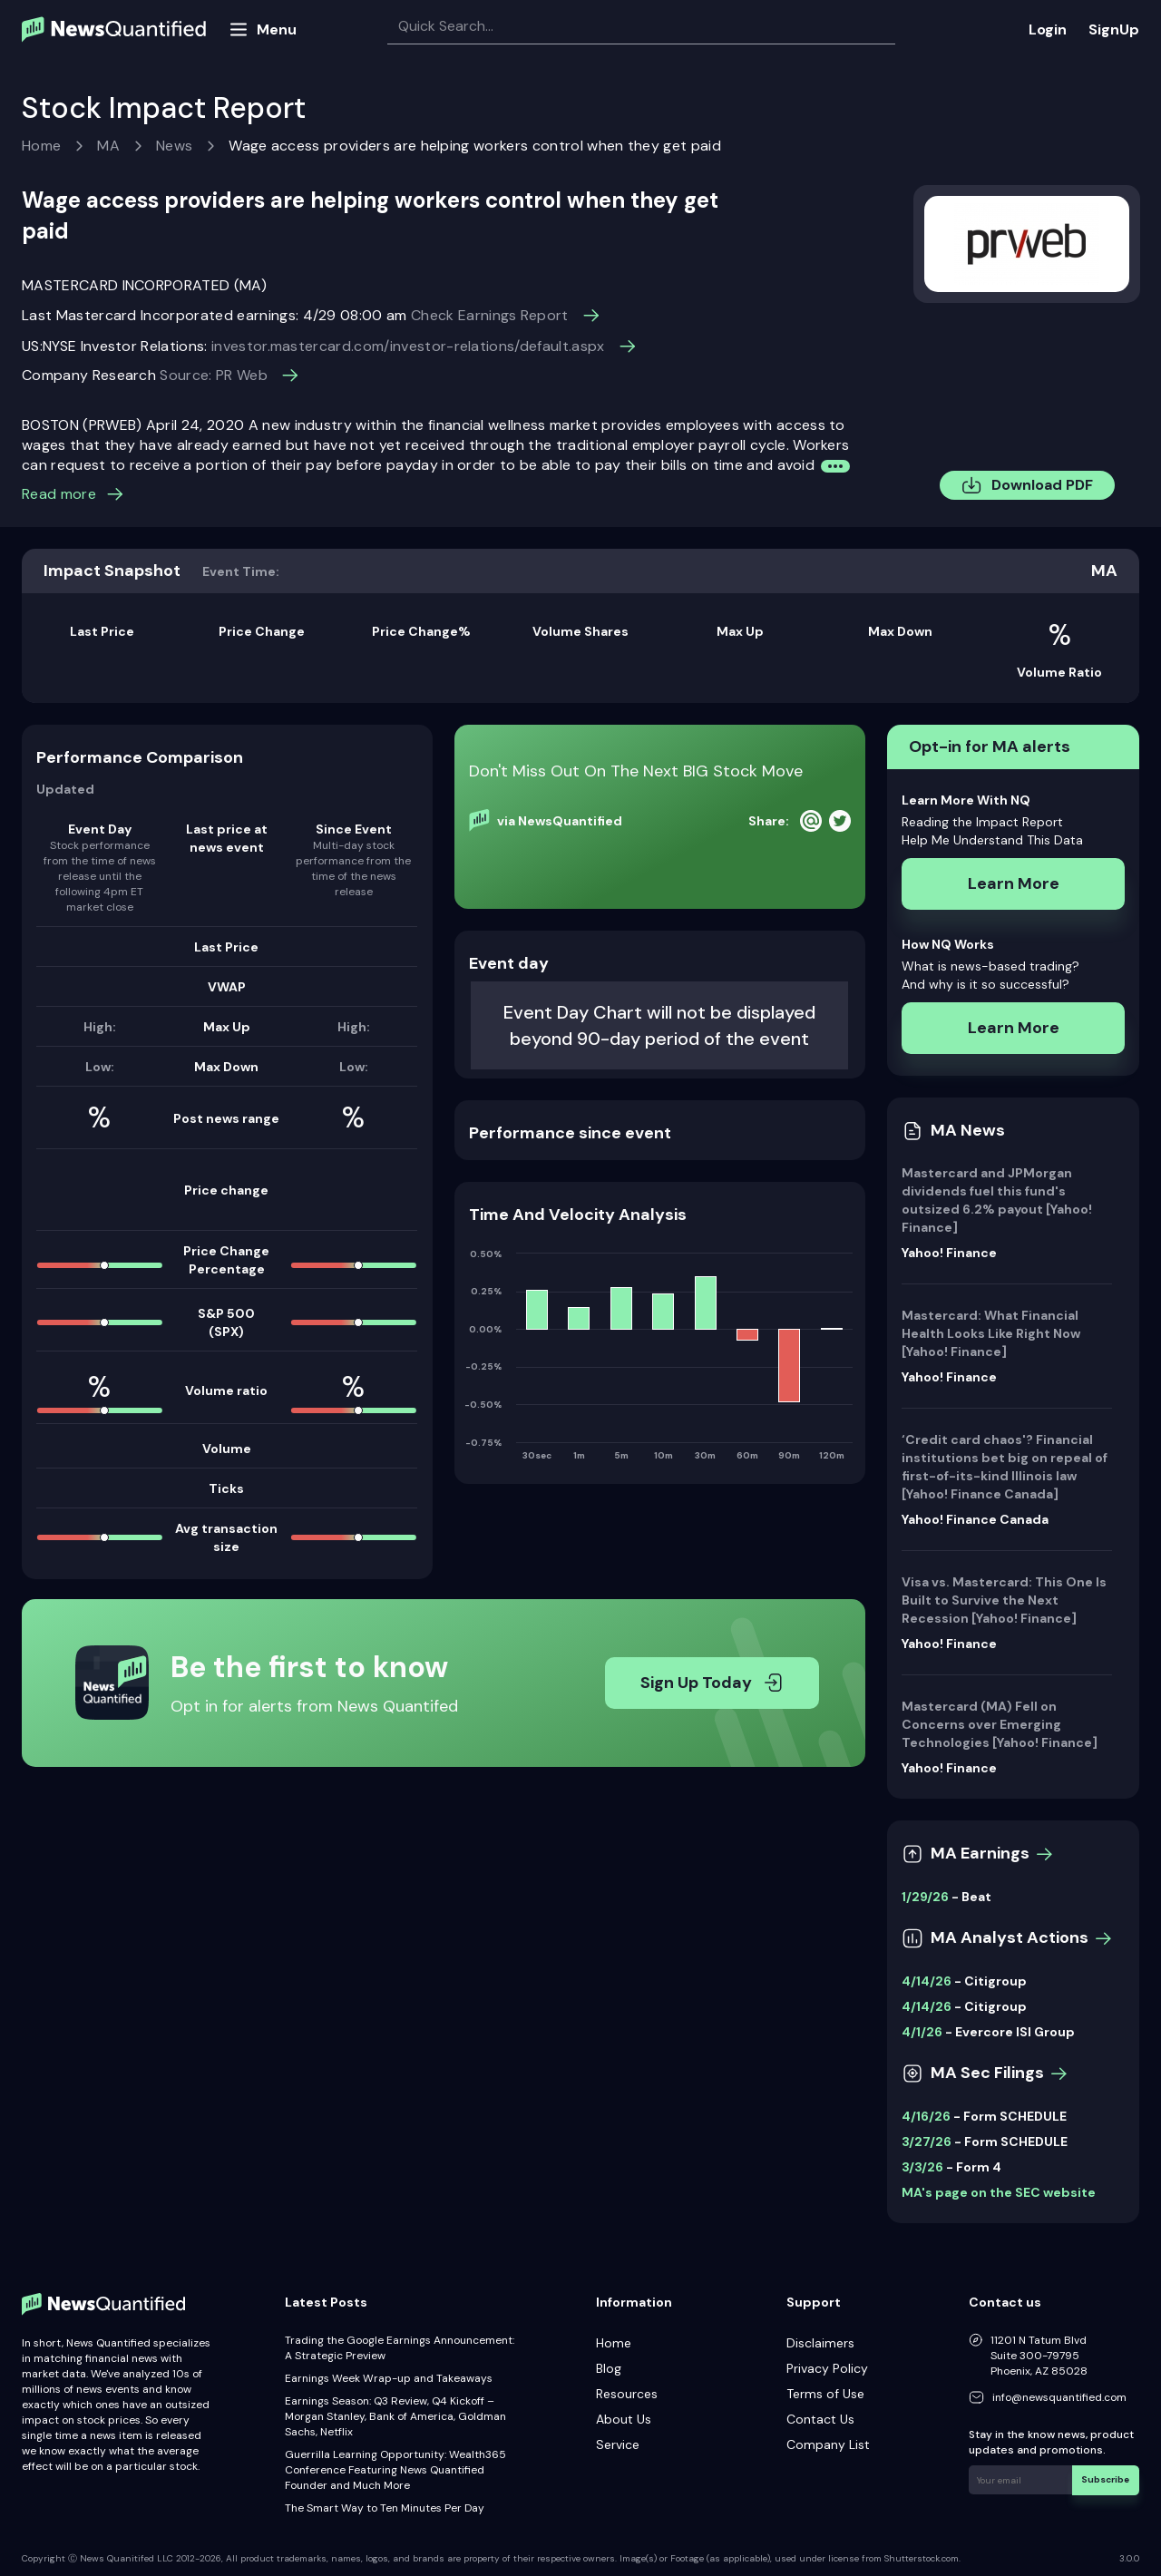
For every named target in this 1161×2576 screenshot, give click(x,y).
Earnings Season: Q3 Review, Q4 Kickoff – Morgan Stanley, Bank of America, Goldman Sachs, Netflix (395, 2416)
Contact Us (820, 2419)
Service (617, 2444)
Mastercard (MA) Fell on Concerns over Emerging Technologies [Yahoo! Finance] (1000, 1724)
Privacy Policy (827, 2368)
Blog (608, 2368)
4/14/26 (926, 1981)
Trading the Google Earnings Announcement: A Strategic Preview (399, 2348)
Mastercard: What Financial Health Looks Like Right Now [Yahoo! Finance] (991, 1333)
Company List (828, 2444)
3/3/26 (922, 2167)
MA (108, 145)
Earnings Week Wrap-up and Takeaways (389, 2378)
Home (41, 145)
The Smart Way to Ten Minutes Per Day (384, 2508)
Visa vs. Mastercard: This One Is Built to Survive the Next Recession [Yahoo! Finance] (1004, 1600)
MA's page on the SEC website (999, 2192)
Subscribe (1106, 2479)
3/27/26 (926, 2141)
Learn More (1013, 883)
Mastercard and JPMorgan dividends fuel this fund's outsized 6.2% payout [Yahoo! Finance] (997, 1200)
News (174, 145)
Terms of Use (825, 2394)
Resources (627, 2394)
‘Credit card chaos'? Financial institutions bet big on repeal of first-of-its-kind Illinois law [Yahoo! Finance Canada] (1004, 1466)
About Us (623, 2419)
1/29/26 (925, 1896)
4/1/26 (922, 2032)
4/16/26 (926, 2116)
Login (1048, 29)
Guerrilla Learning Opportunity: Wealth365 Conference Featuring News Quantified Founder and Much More (395, 2470)
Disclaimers (820, 2343)
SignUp (1113, 29)
